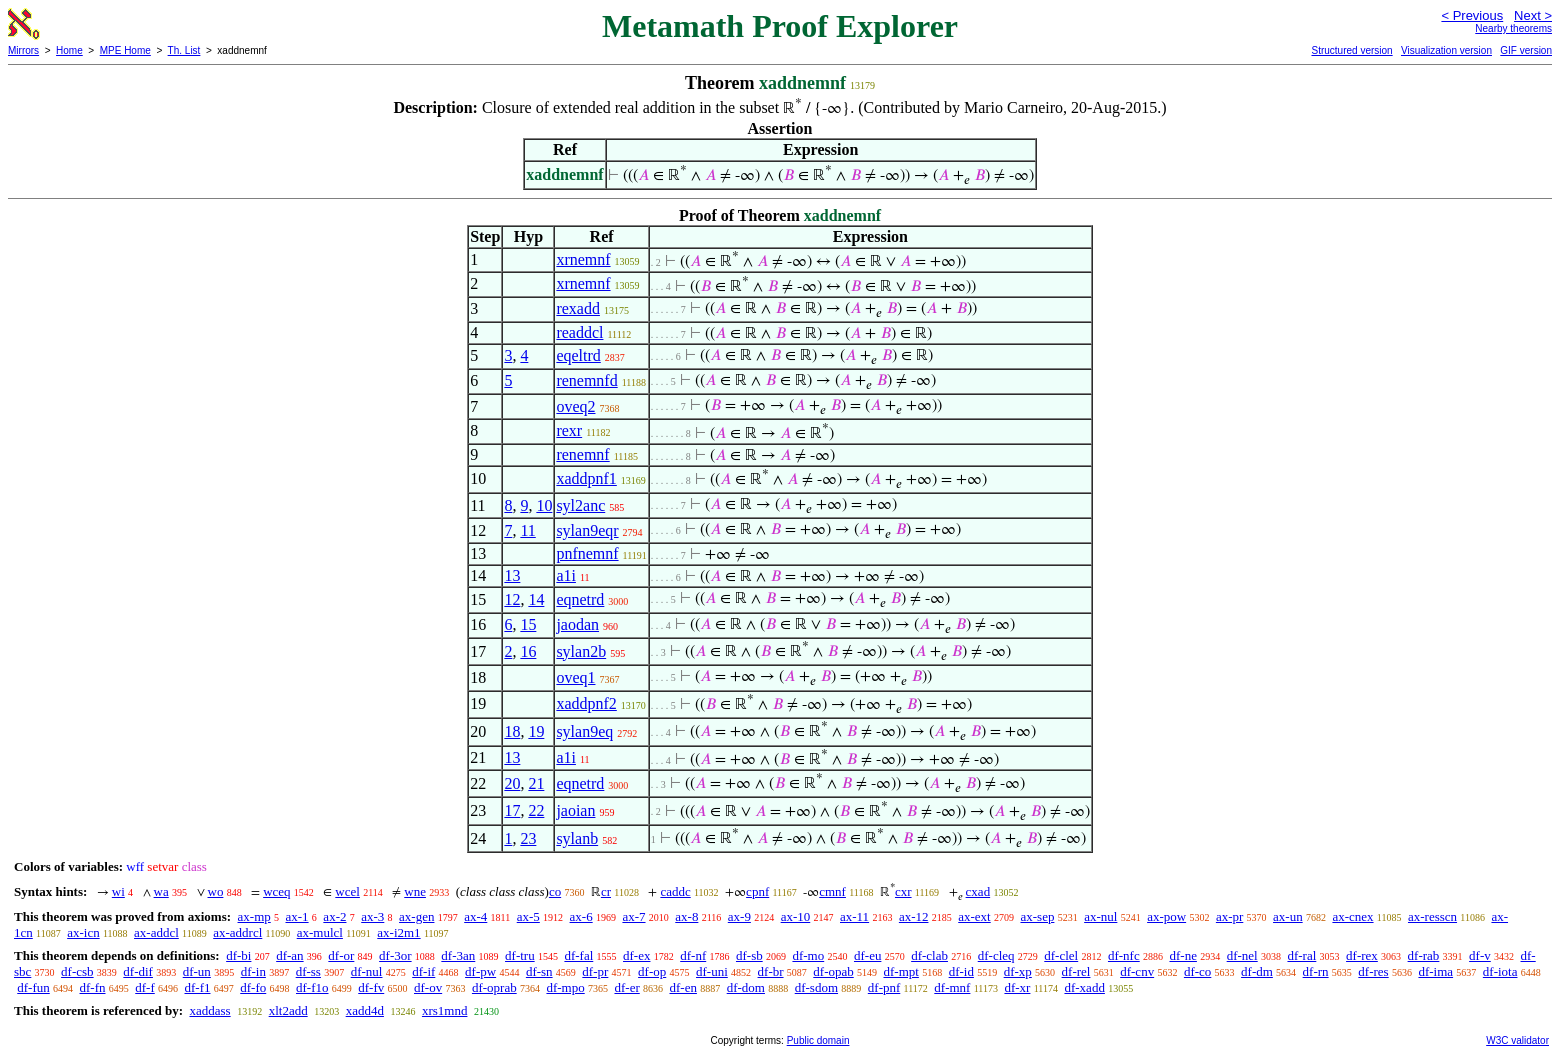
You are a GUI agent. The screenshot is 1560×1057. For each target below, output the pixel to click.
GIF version (1526, 50)
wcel (347, 891)
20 (512, 783)
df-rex (1362, 955)
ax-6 (581, 916)
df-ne (1182, 955)
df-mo (808, 955)
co (555, 891)
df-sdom (816, 987)
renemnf (582, 454)
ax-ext (974, 916)
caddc (675, 891)
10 (544, 505)
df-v (1480, 955)
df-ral (1301, 955)
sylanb (577, 838)
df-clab (929, 955)
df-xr (1017, 987)
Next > (1533, 15)
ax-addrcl (237, 932)
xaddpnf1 (586, 478)
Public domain (818, 1040)
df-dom (746, 987)
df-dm (1257, 971)
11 (527, 530)
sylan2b (581, 651)
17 (512, 810)
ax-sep (1037, 916)
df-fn (93, 987)
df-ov (428, 987)
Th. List (184, 50)
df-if (423, 971)
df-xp (1018, 971)
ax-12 (914, 916)
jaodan (577, 624)
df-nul (367, 971)
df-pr (595, 971)
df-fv (371, 987)
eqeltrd (578, 355)
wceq (276, 891)
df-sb (749, 955)
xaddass (209, 1010)
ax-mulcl (320, 932)
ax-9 (739, 916)
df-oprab (494, 987)
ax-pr (1229, 916)
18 (512, 731)
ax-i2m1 (398, 932)
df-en (682, 987)
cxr (903, 891)
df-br (771, 971)
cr (606, 891)
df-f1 (198, 987)
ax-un (1288, 916)
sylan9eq (584, 731)
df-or (341, 955)
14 (536, 599)
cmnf (832, 891)
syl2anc (580, 505)
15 (528, 624)
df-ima (1435, 971)
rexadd (578, 308)
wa (161, 891)
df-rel (1076, 971)
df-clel (1061, 955)
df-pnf (884, 987)
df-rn (1316, 971)
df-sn (539, 971)
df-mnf (952, 987)
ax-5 (528, 916)
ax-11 (854, 916)
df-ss (308, 971)
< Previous (1472, 15)
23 (528, 838)
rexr (569, 430)
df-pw (480, 971)
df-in (253, 971)
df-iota (1500, 971)
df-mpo (565, 987)
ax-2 (334, 916)
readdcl (579, 332)
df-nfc (1124, 955)
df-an (289, 955)
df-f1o (312, 987)
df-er (626, 987)
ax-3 (372, 916)
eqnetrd (580, 599)
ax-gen (416, 916)
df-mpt (900, 971)
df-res (1373, 971)
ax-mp (254, 916)
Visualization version (1446, 50)
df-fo (253, 987)
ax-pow (1166, 916)
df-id (961, 971)
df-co (1197, 971)
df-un (197, 971)
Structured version (1351, 50)
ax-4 (475, 916)
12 (512, 599)
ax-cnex (1352, 916)
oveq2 (575, 406)
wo (216, 891)
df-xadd (1084, 987)
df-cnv (1137, 971)
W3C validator (1517, 1040)
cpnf (757, 891)
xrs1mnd (445, 1010)
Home (69, 50)
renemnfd (586, 380)
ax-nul (1100, 916)
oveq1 (575, 677)
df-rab (1424, 955)
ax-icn (83, 932)
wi (118, 891)
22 (536, 810)
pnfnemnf (587, 553)
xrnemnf (583, 259)
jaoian (575, 810)
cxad (978, 891)
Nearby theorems (1513, 28)
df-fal (578, 955)
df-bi (238, 955)
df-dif (138, 971)
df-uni (712, 971)
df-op (652, 971)
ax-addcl (156, 932)
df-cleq (996, 955)
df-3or (395, 955)
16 (528, 651)
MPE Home (125, 50)
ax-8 (686, 916)
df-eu (867, 955)
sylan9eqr (587, 530)
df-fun (33, 987)
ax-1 (297, 916)
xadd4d (365, 1010)
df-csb (77, 971)
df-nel (1242, 955)
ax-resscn (1432, 916)
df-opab (833, 971)
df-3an (458, 955)
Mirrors (23, 50)
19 (536, 731)
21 (536, 783)
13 (512, 575)
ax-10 (796, 916)
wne (415, 891)
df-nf (693, 955)
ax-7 (633, 916)
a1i (566, 575)
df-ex (636, 955)
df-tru (520, 955)
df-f (145, 987)
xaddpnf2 (586, 703)
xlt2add (288, 1010)
